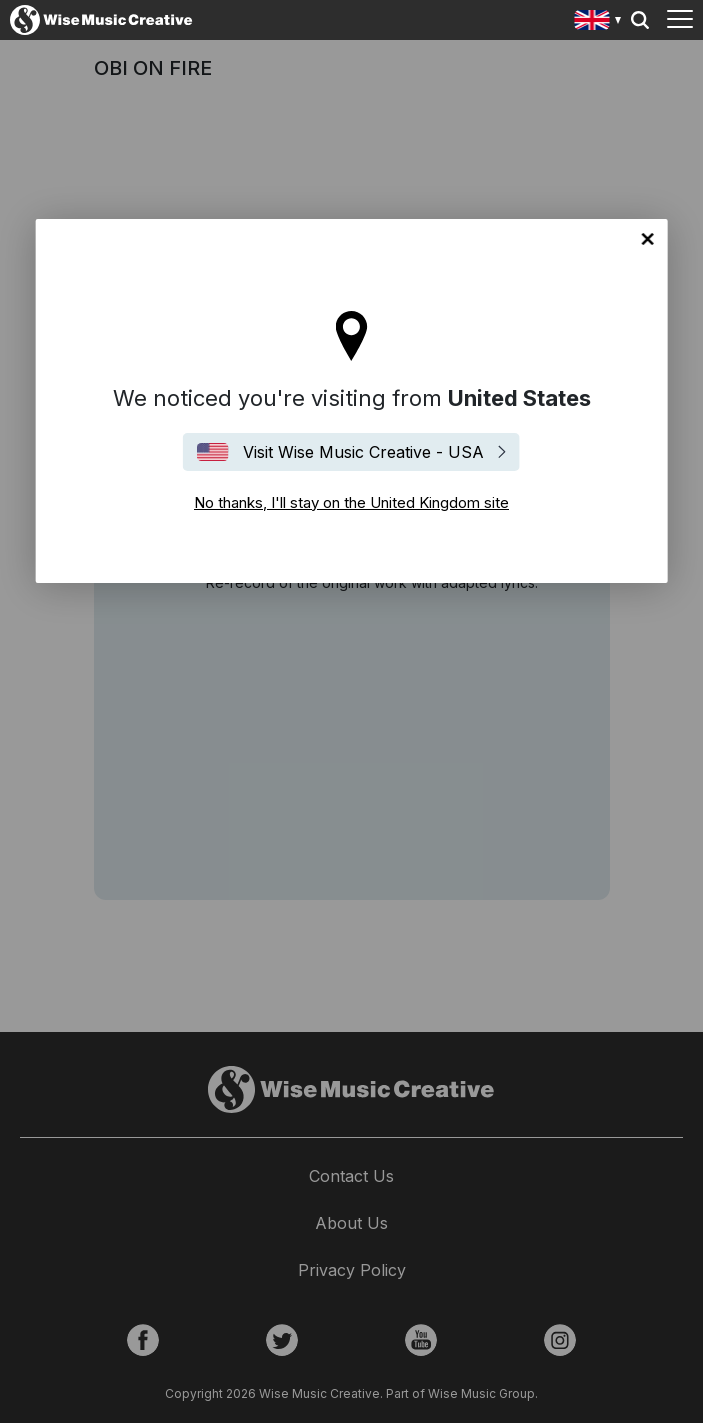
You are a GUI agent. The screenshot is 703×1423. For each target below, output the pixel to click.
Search (640, 20)
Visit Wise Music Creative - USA (363, 452)
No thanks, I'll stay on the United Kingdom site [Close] (648, 239)
